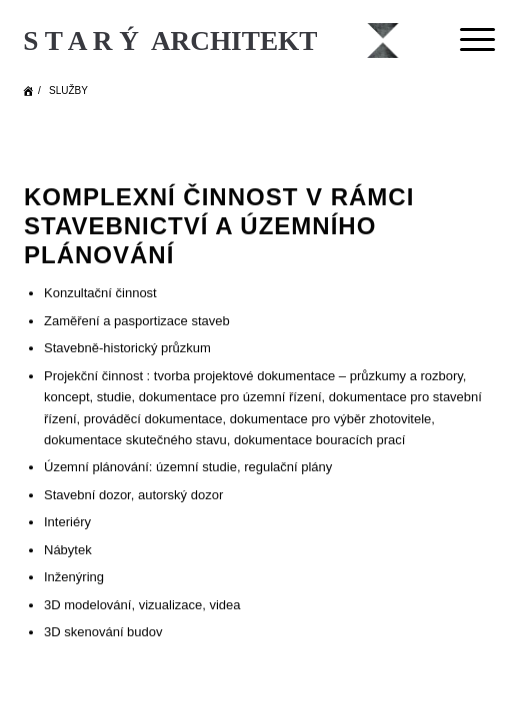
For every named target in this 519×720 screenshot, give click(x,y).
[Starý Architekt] (212, 40)
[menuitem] (467, 40)
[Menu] (467, 40)
